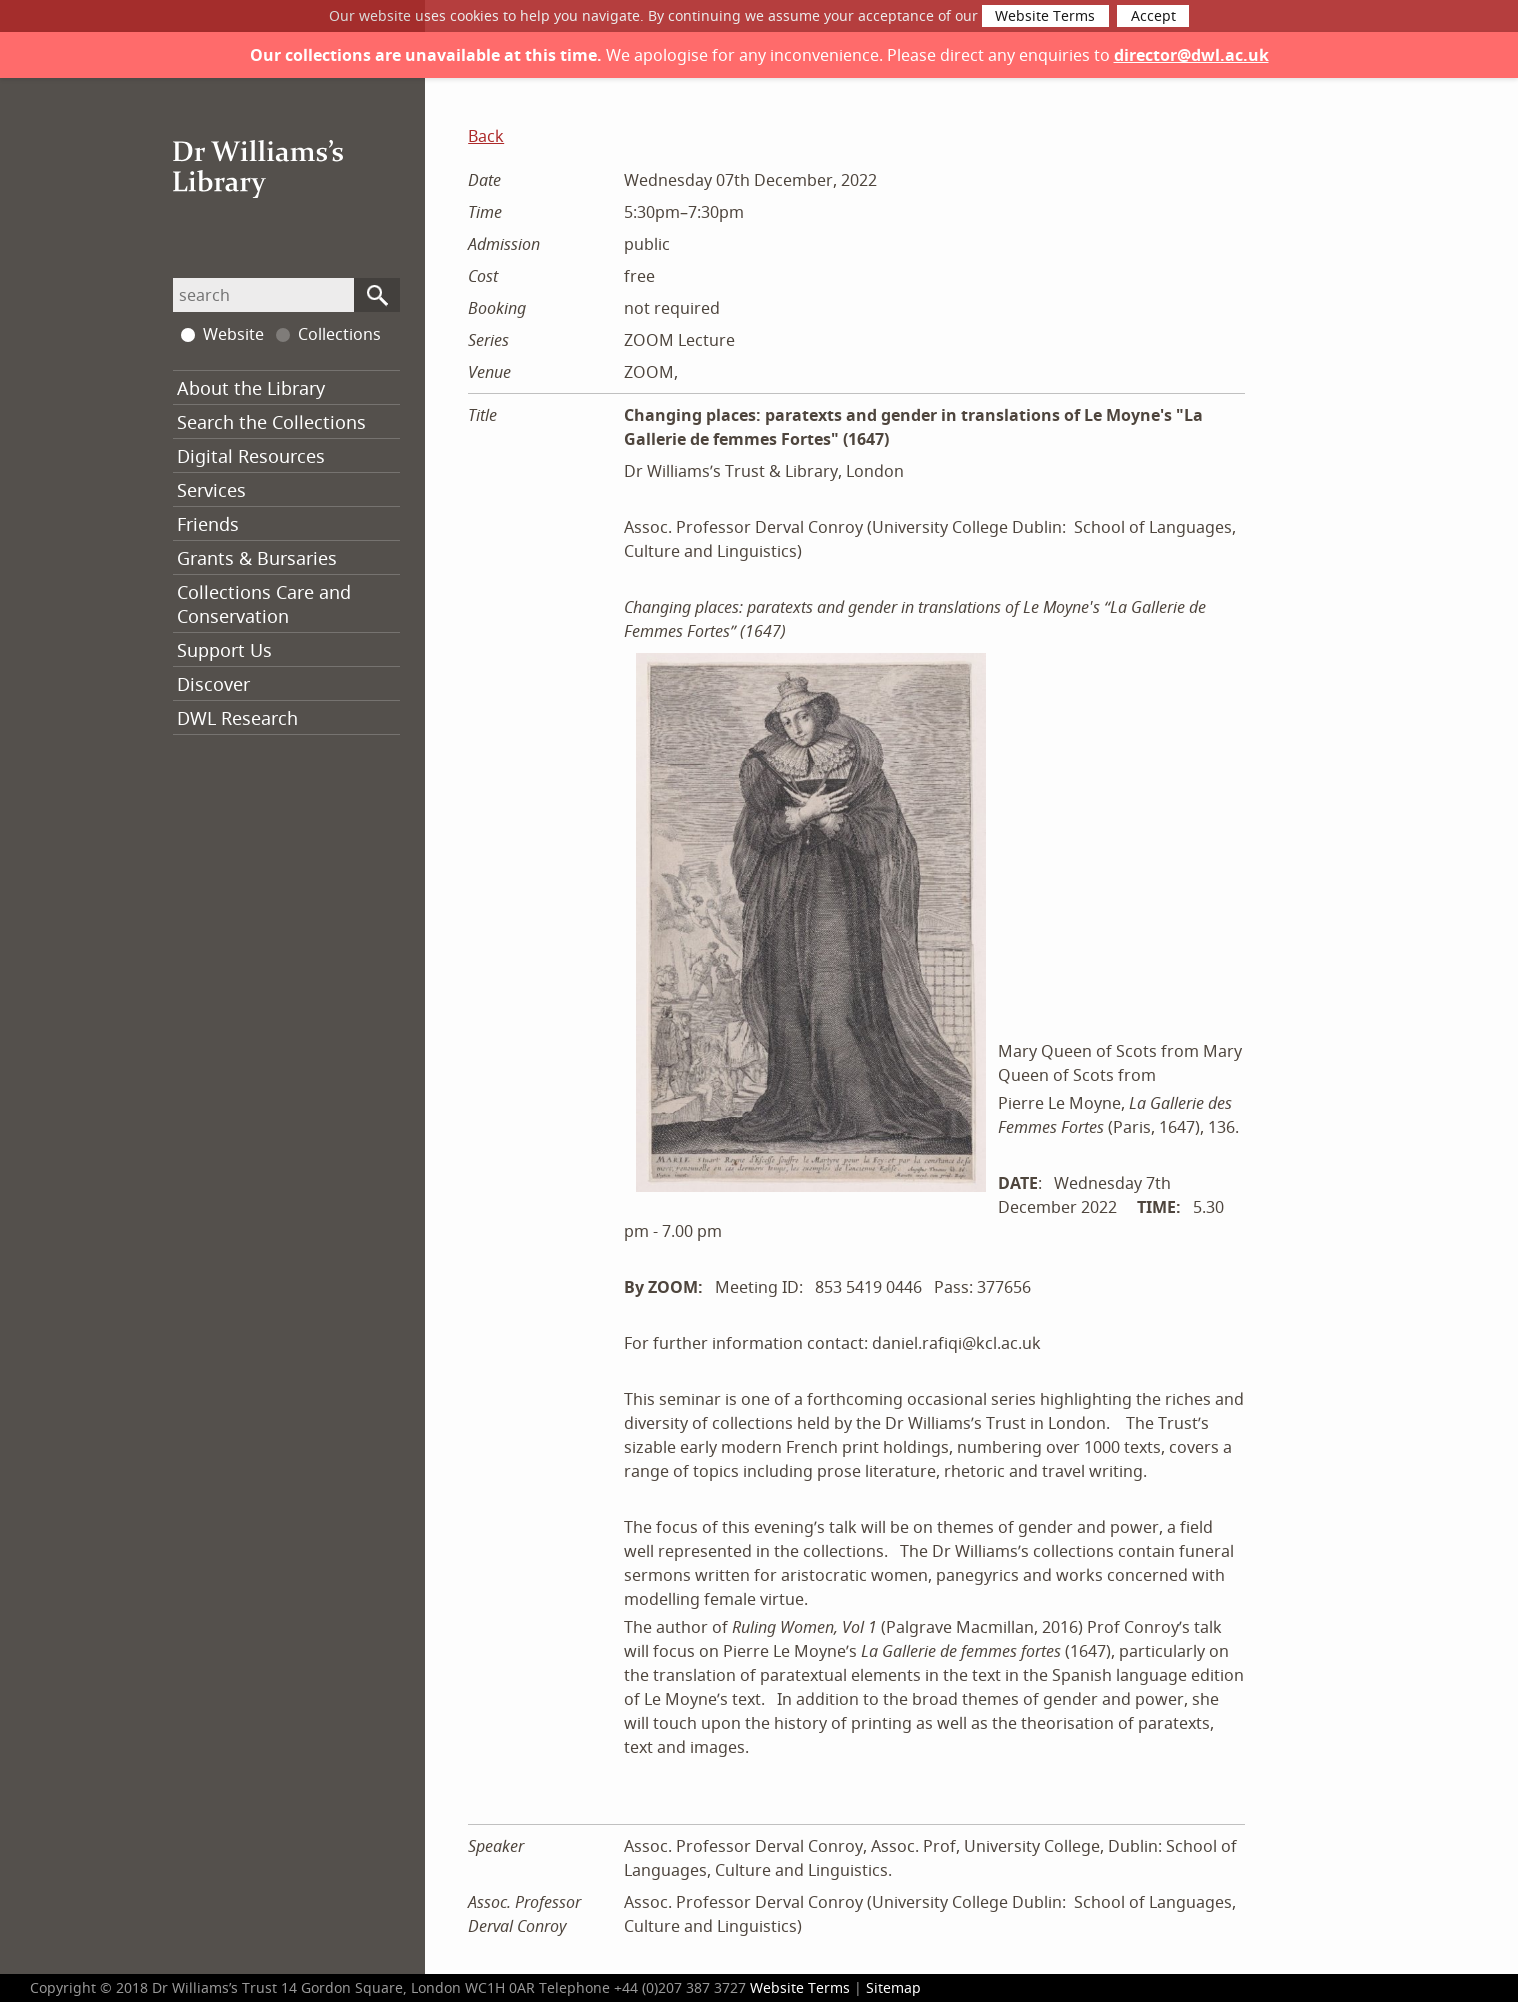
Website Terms (1045, 16)
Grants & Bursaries (257, 558)
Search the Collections (271, 422)
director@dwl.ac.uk (1191, 55)
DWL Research (237, 718)
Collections (328, 334)
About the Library (251, 388)
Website (222, 334)
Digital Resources (251, 456)
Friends (208, 524)
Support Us (224, 650)
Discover (213, 684)
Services (211, 490)
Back (486, 136)
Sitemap (893, 1987)
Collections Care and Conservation (264, 604)
